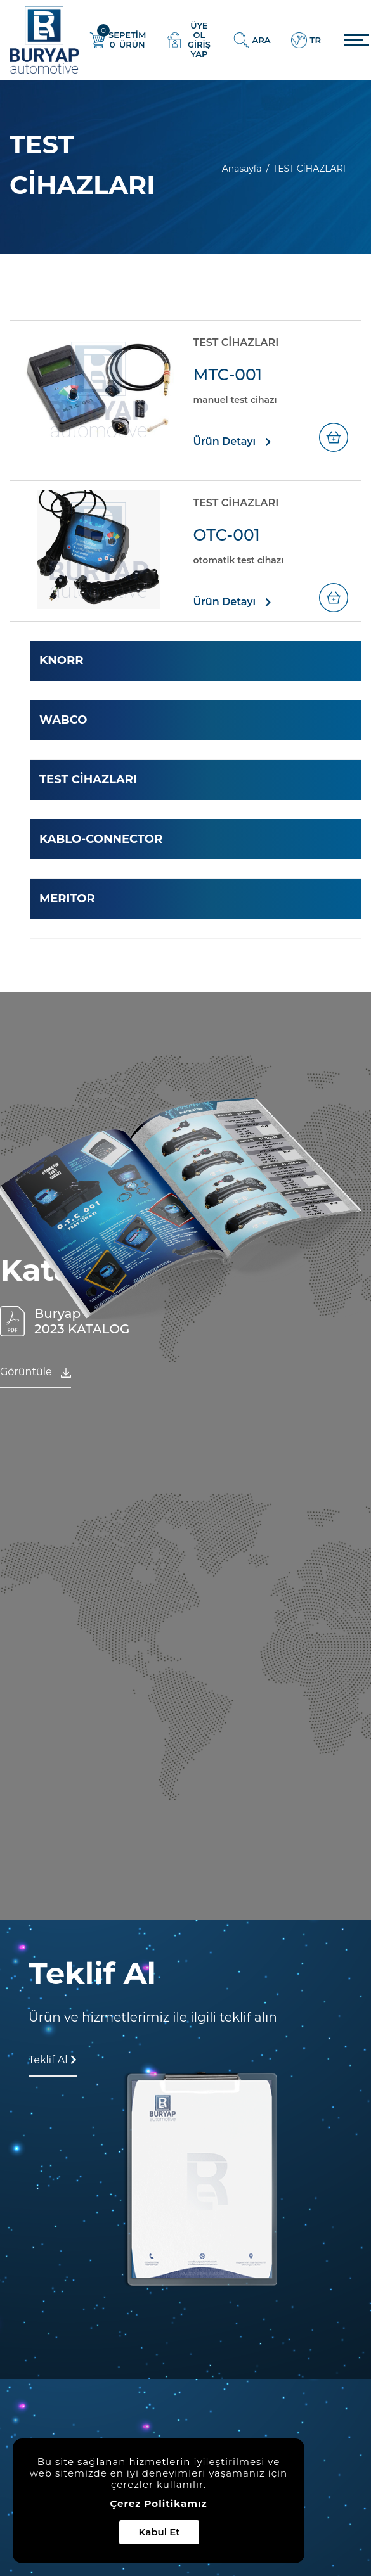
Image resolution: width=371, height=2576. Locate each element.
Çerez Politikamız (158, 2503)
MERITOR (67, 899)
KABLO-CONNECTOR (100, 839)
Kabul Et (158, 2532)
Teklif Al (53, 2060)
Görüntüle (35, 1372)
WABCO (63, 720)
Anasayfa (243, 168)
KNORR (61, 660)
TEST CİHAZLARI (88, 779)
